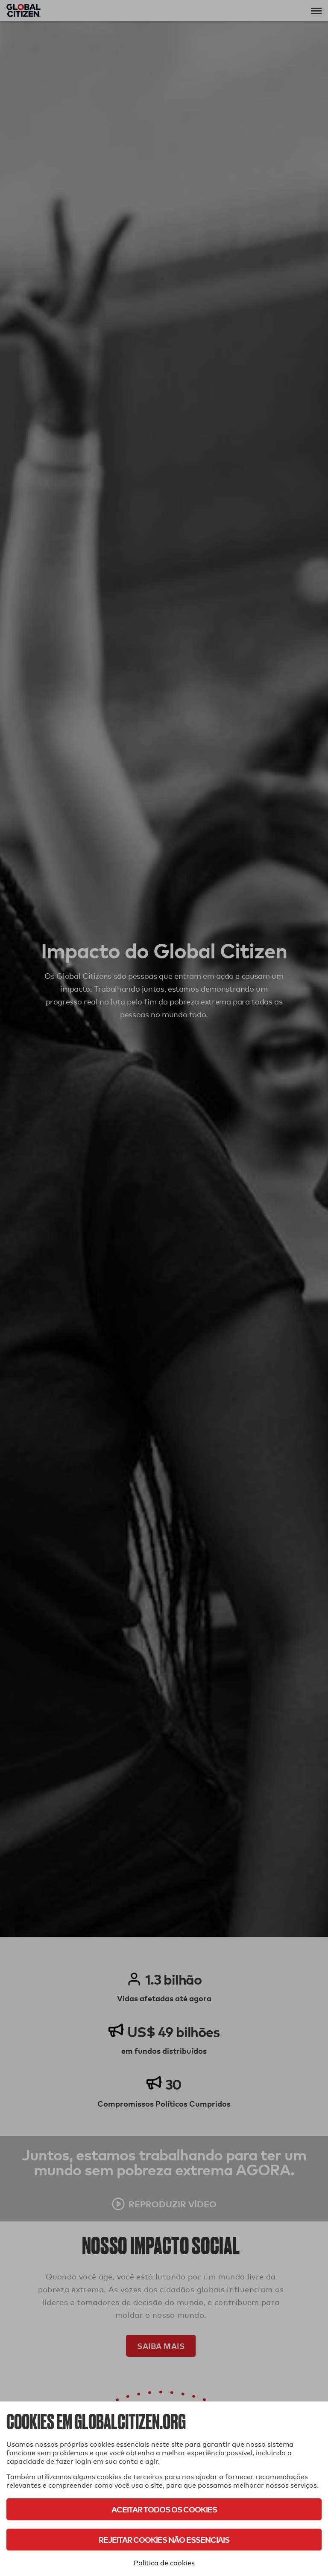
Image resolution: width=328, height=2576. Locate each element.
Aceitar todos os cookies (164, 2509)
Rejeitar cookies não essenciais (164, 2539)
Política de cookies (164, 2563)
